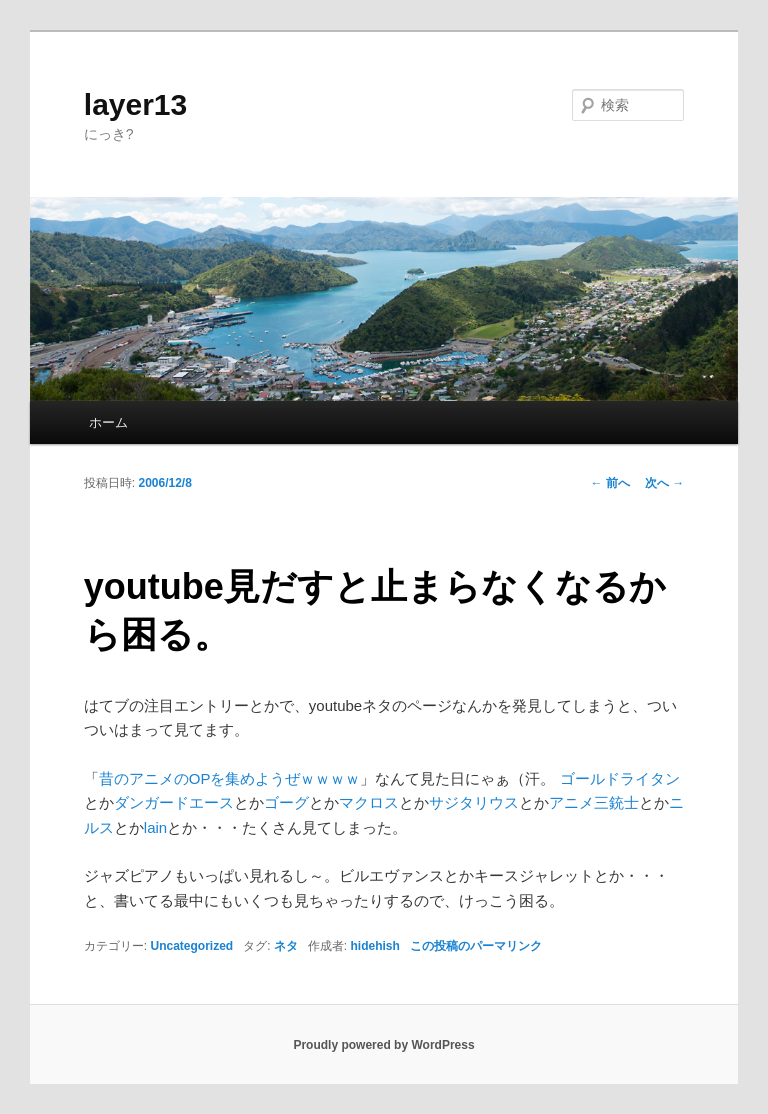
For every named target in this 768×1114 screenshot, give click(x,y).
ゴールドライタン (620, 778)
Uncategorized (191, 946)
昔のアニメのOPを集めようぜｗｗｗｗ (230, 778)
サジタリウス (474, 802)
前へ (610, 483)
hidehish (375, 946)
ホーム (108, 422)
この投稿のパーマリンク (476, 946)
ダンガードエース (174, 802)
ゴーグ (286, 802)
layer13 (135, 104)
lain (155, 827)
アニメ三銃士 (594, 802)
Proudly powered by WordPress (383, 1045)
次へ (664, 483)
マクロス (369, 802)
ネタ (286, 946)
